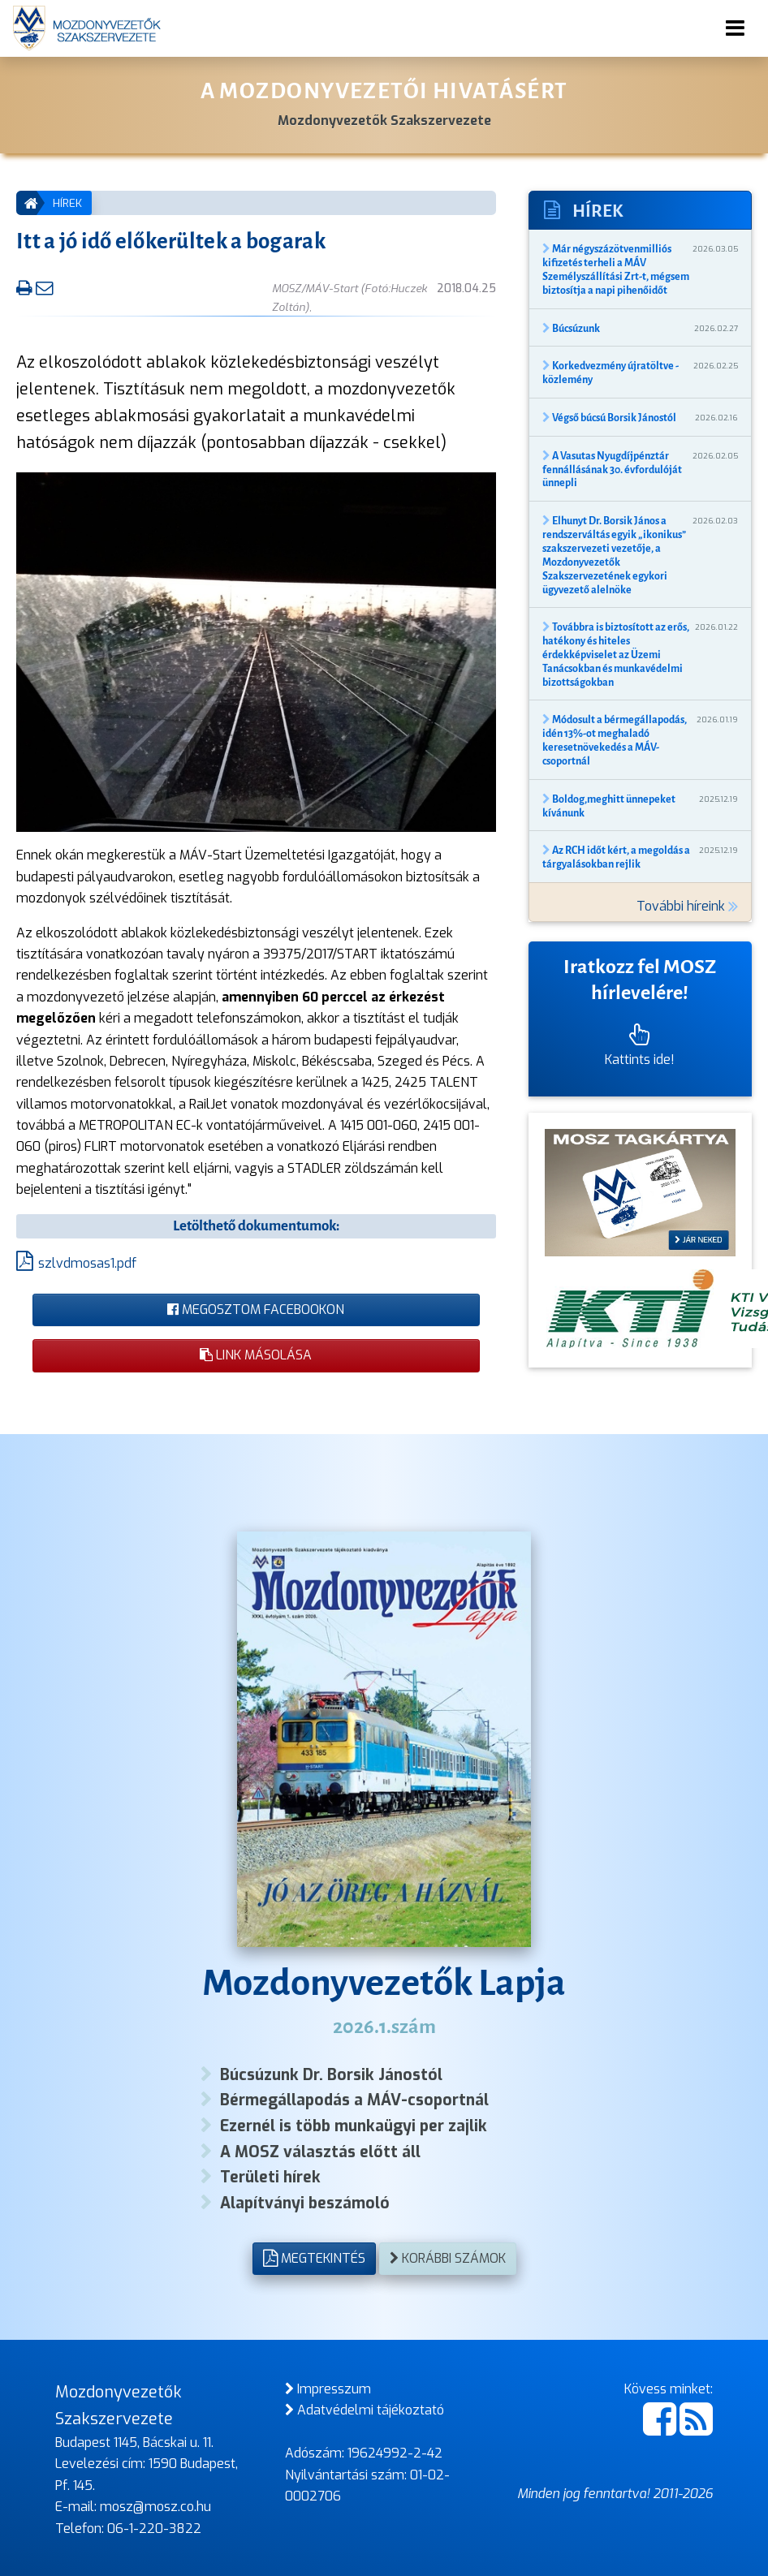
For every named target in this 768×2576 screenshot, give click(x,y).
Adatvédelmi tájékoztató (364, 2410)
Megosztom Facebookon (255, 1309)
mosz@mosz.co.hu (155, 2506)
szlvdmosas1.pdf (87, 1263)
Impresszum (328, 2388)
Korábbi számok (448, 2258)
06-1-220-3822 (154, 2528)
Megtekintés (314, 2258)
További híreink (687, 906)
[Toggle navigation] (735, 28)
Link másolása (256, 1354)
